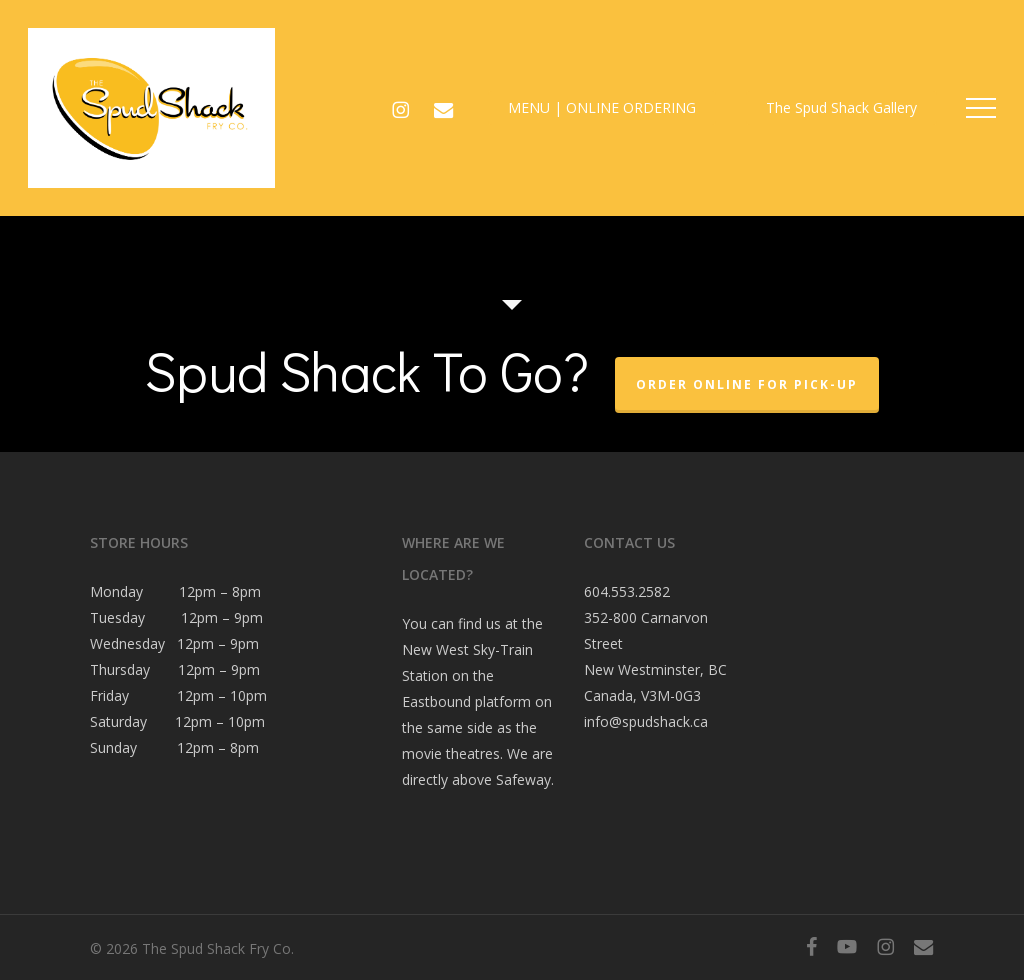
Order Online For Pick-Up (747, 384)
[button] (981, 108)
